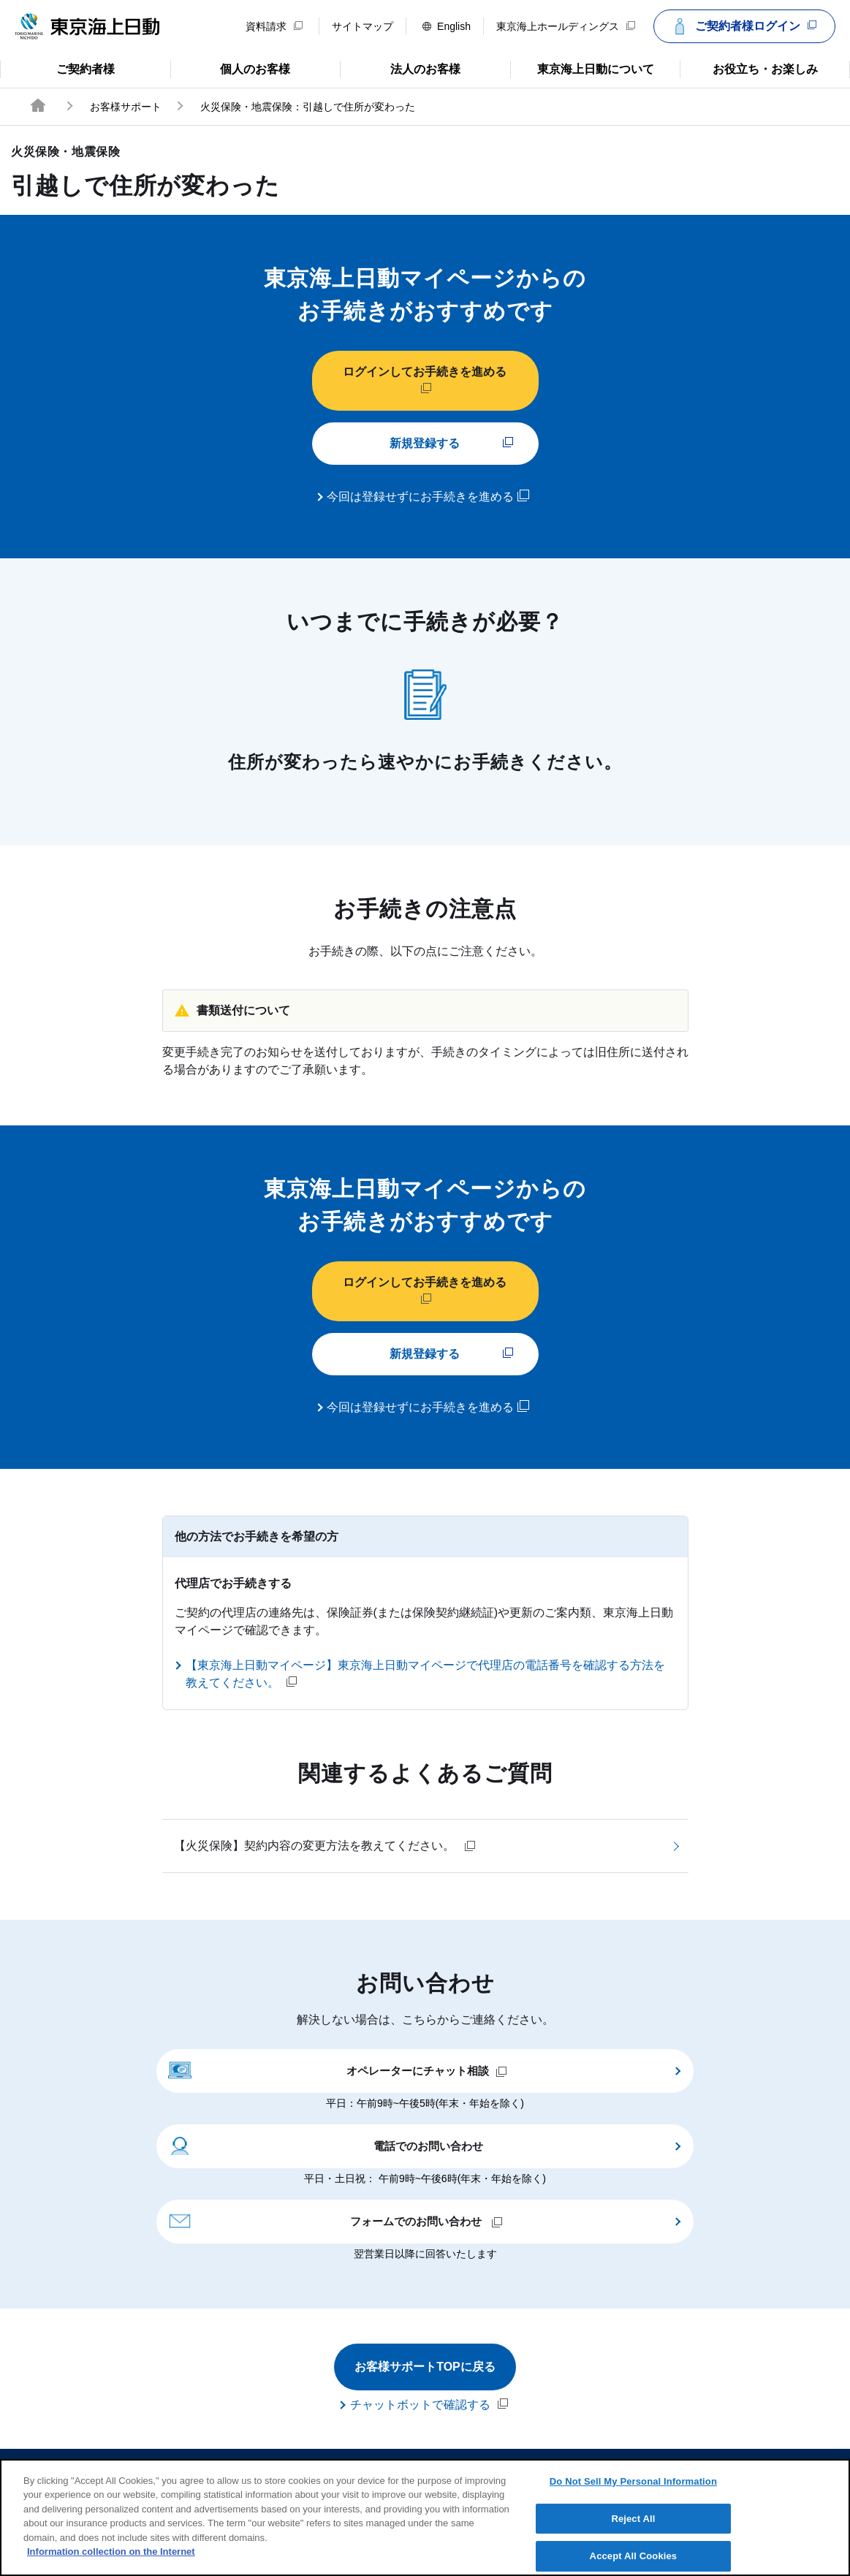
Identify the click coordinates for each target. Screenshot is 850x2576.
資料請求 (274, 26)
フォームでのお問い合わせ (335, 2220)
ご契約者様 (58, 68)
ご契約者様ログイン (742, 26)
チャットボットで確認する (429, 2404)
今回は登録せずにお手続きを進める (428, 496)
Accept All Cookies (634, 2555)
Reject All (633, 2518)
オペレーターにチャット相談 (337, 2069)
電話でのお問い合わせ (325, 2145)
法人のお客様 (400, 68)
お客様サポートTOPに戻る (425, 2366)
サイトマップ (362, 26)
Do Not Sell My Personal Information (633, 2481)
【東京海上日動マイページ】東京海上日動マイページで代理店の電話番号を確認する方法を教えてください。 (425, 1674)
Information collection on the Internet (111, 2551)
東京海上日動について (582, 68)
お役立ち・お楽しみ (748, 68)
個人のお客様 (230, 68)
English (446, 26)
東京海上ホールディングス (565, 26)
